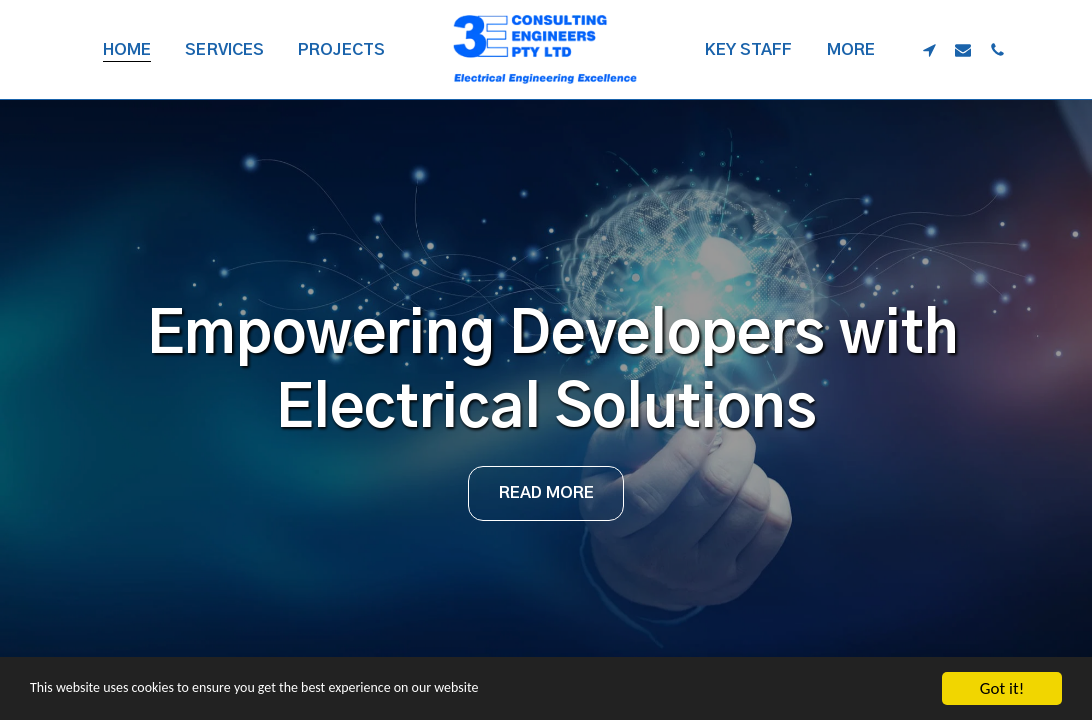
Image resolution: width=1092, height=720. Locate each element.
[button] (929, 49)
